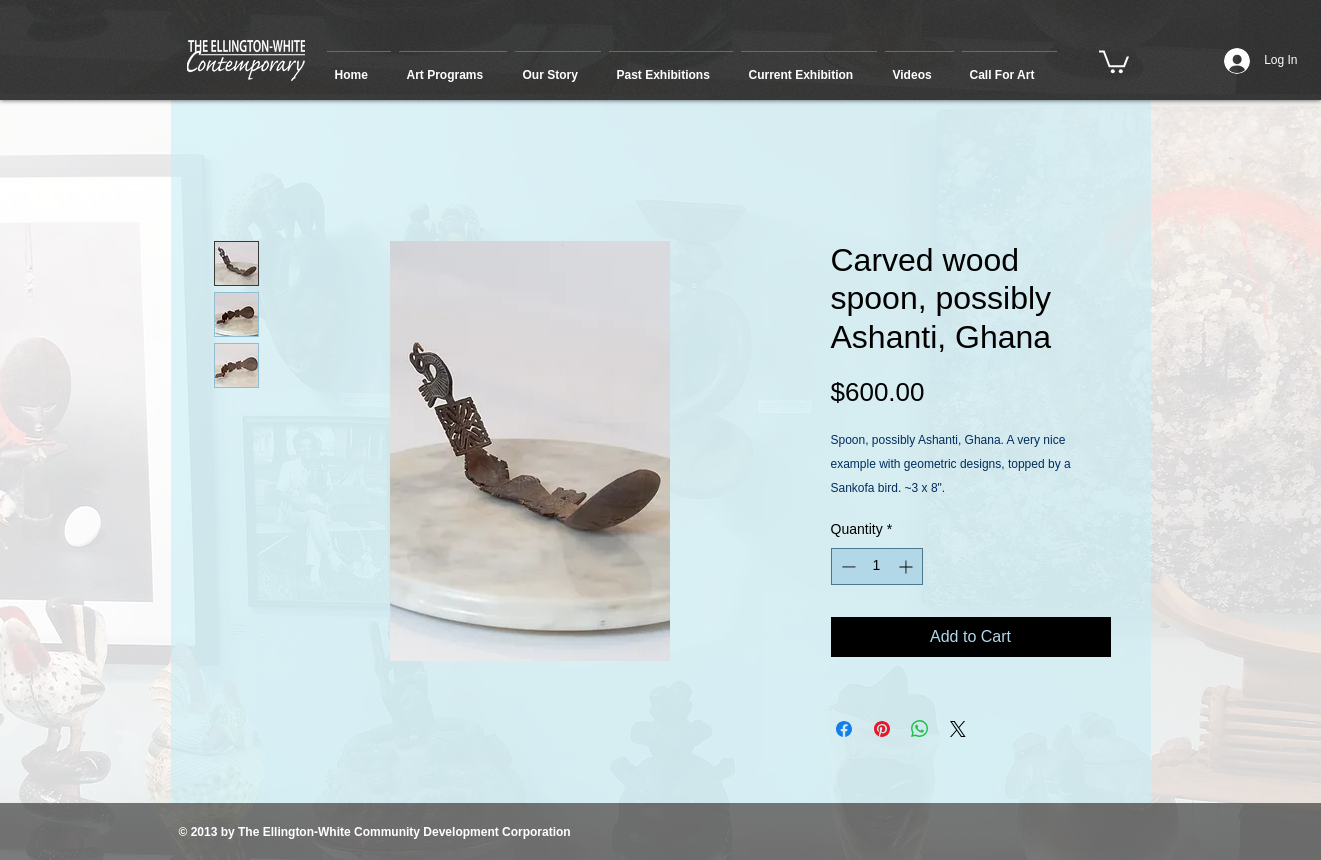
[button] (453, 66)
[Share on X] (958, 729)
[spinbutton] (877, 566)
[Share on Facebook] (844, 729)
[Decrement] (846, 566)
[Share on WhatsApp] (920, 729)
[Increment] (907, 566)
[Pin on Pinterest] (882, 729)
